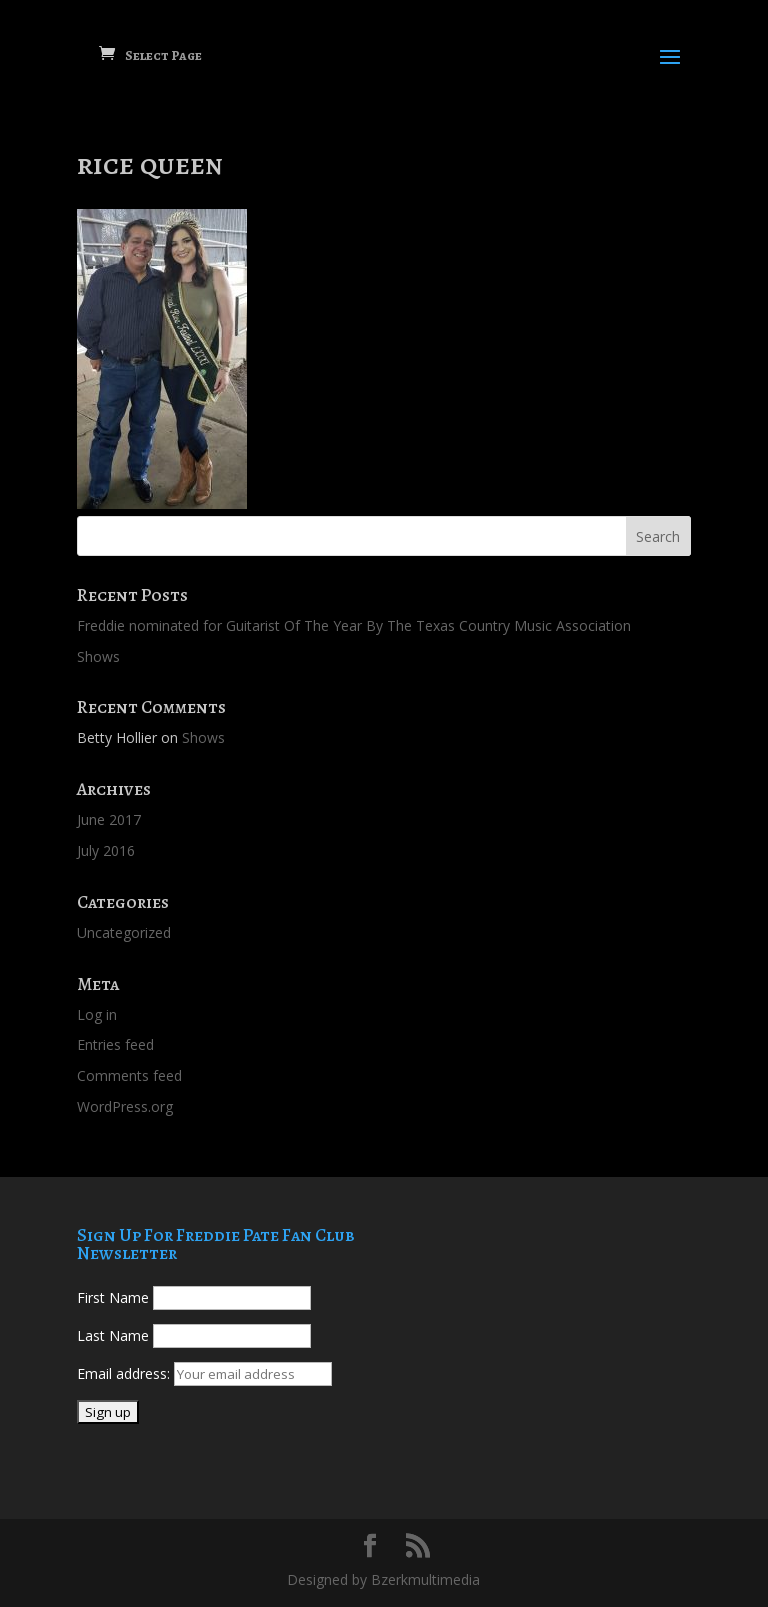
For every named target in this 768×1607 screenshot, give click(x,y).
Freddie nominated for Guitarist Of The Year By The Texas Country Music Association (354, 625)
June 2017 (109, 819)
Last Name (113, 1335)
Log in (97, 1014)
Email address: (125, 1373)
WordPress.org (125, 1106)
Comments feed (129, 1075)
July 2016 (106, 850)
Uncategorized (124, 932)
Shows (98, 656)
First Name (113, 1297)
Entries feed (115, 1044)
